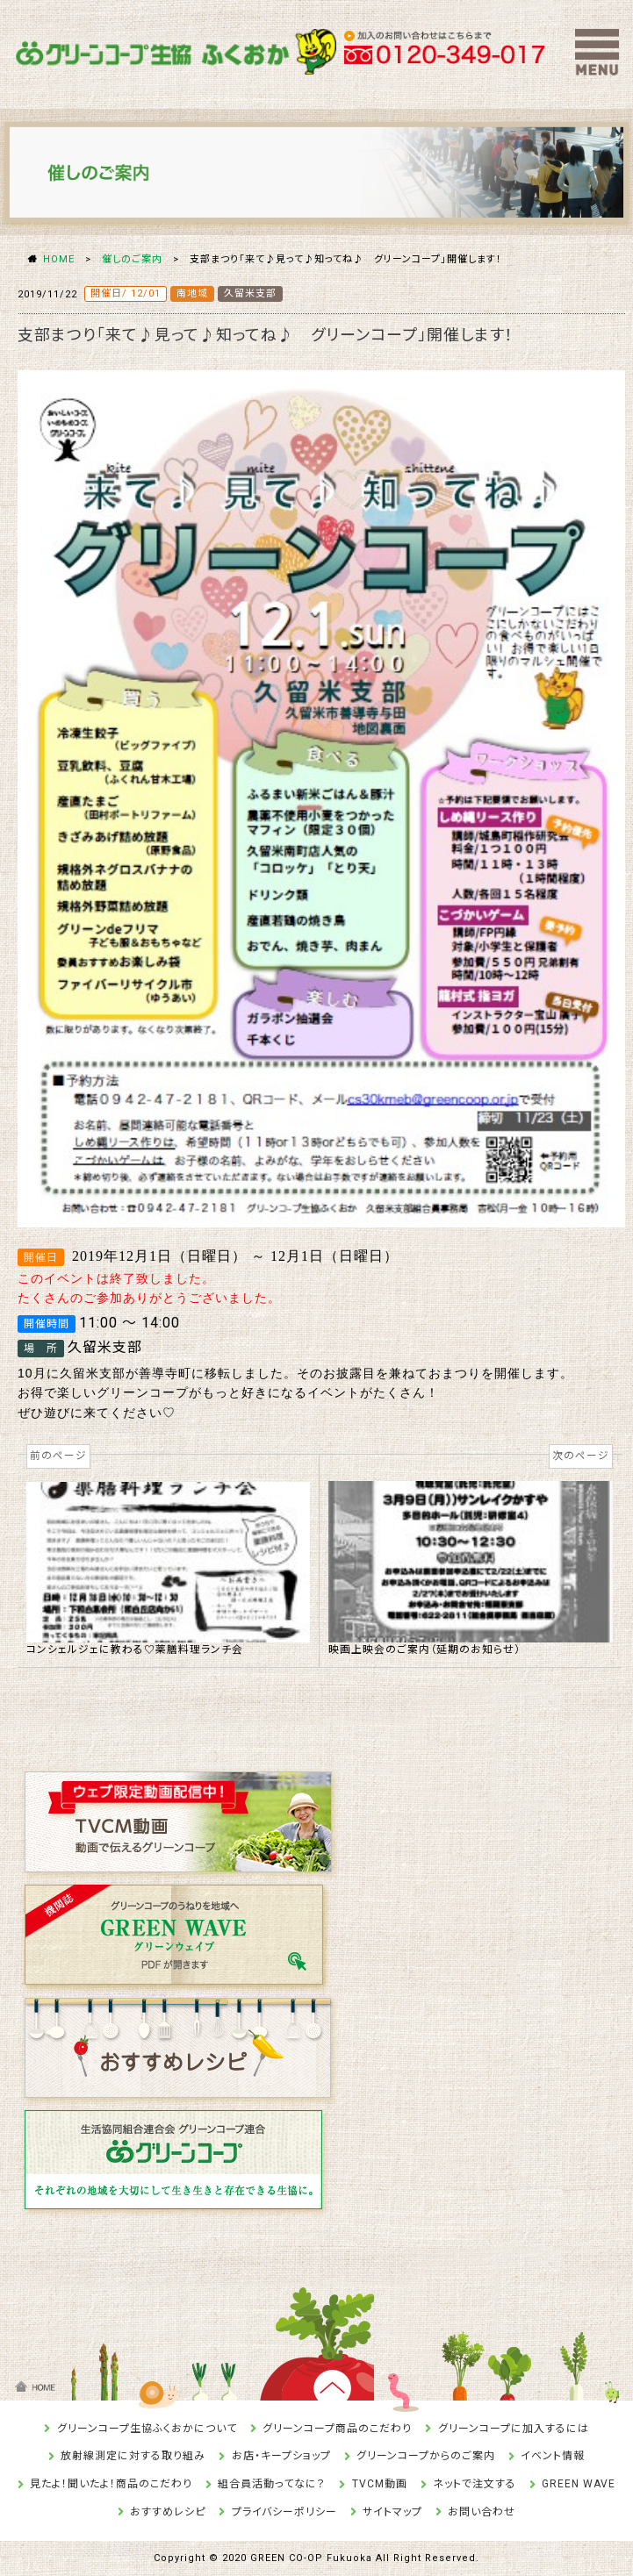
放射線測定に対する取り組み (133, 2456)
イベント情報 (553, 2456)
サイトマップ (392, 2512)
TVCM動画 (379, 2484)
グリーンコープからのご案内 (425, 2456)
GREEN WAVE (578, 2484)
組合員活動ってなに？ (272, 2484)
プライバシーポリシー (284, 2512)
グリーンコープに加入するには (513, 2428)
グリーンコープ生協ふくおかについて (147, 2428)
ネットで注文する (474, 2484)
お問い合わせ (481, 2512)
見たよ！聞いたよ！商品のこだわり (111, 2484)
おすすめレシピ (167, 2512)
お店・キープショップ (281, 2456)
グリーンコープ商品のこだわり (337, 2428)
